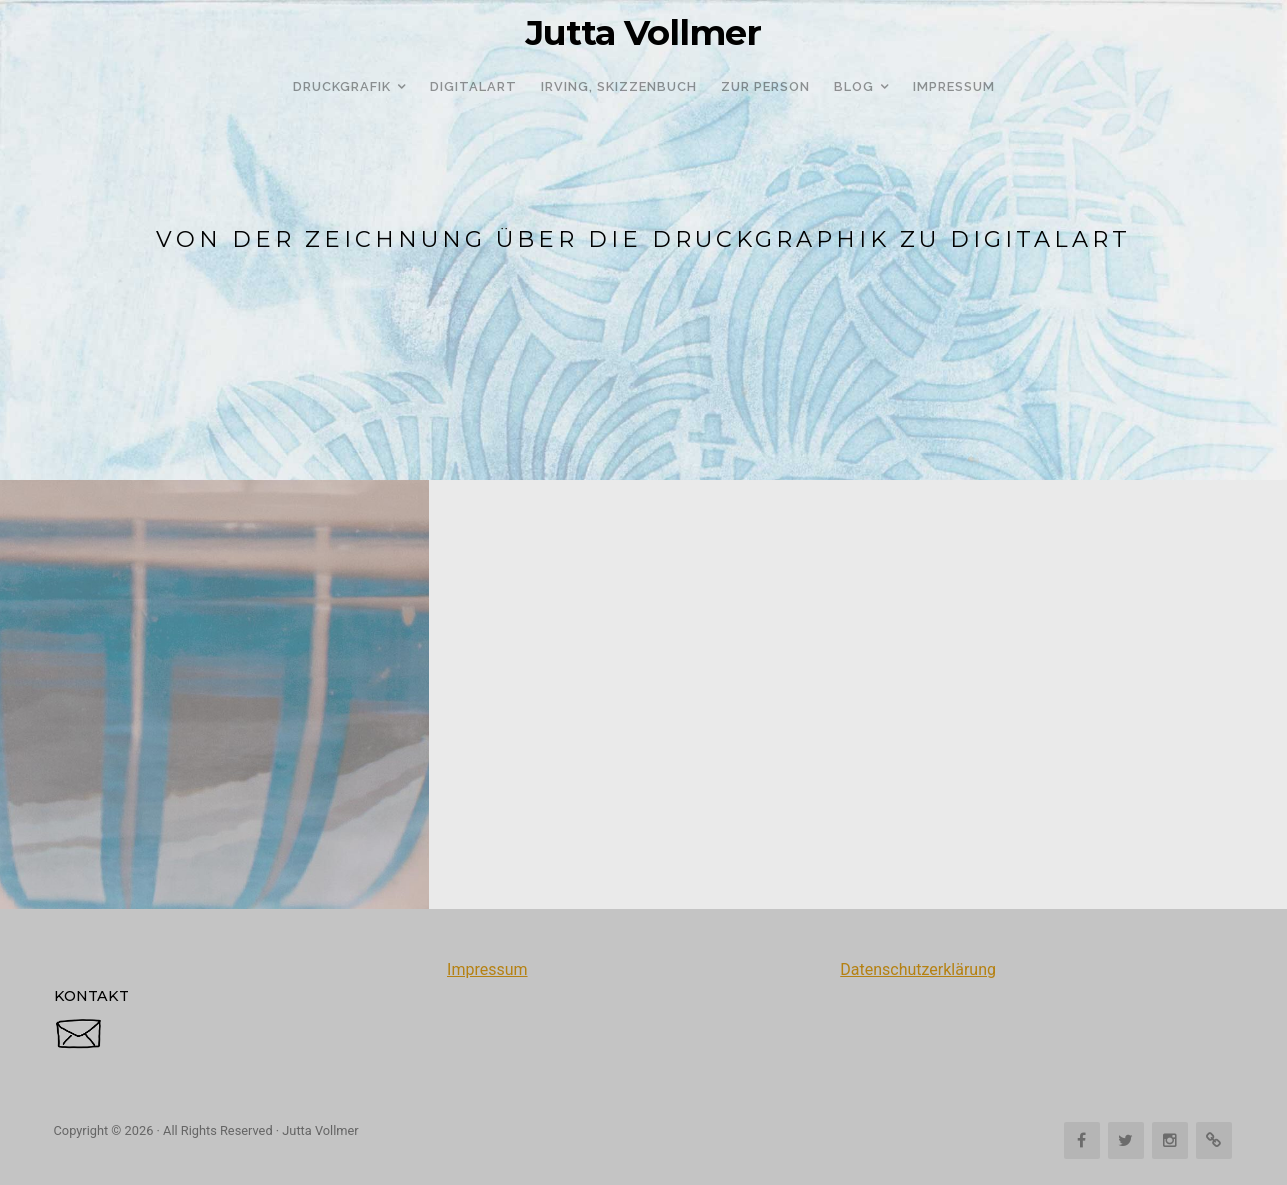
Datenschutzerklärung (918, 969)
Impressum (487, 969)
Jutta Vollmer (643, 33)
